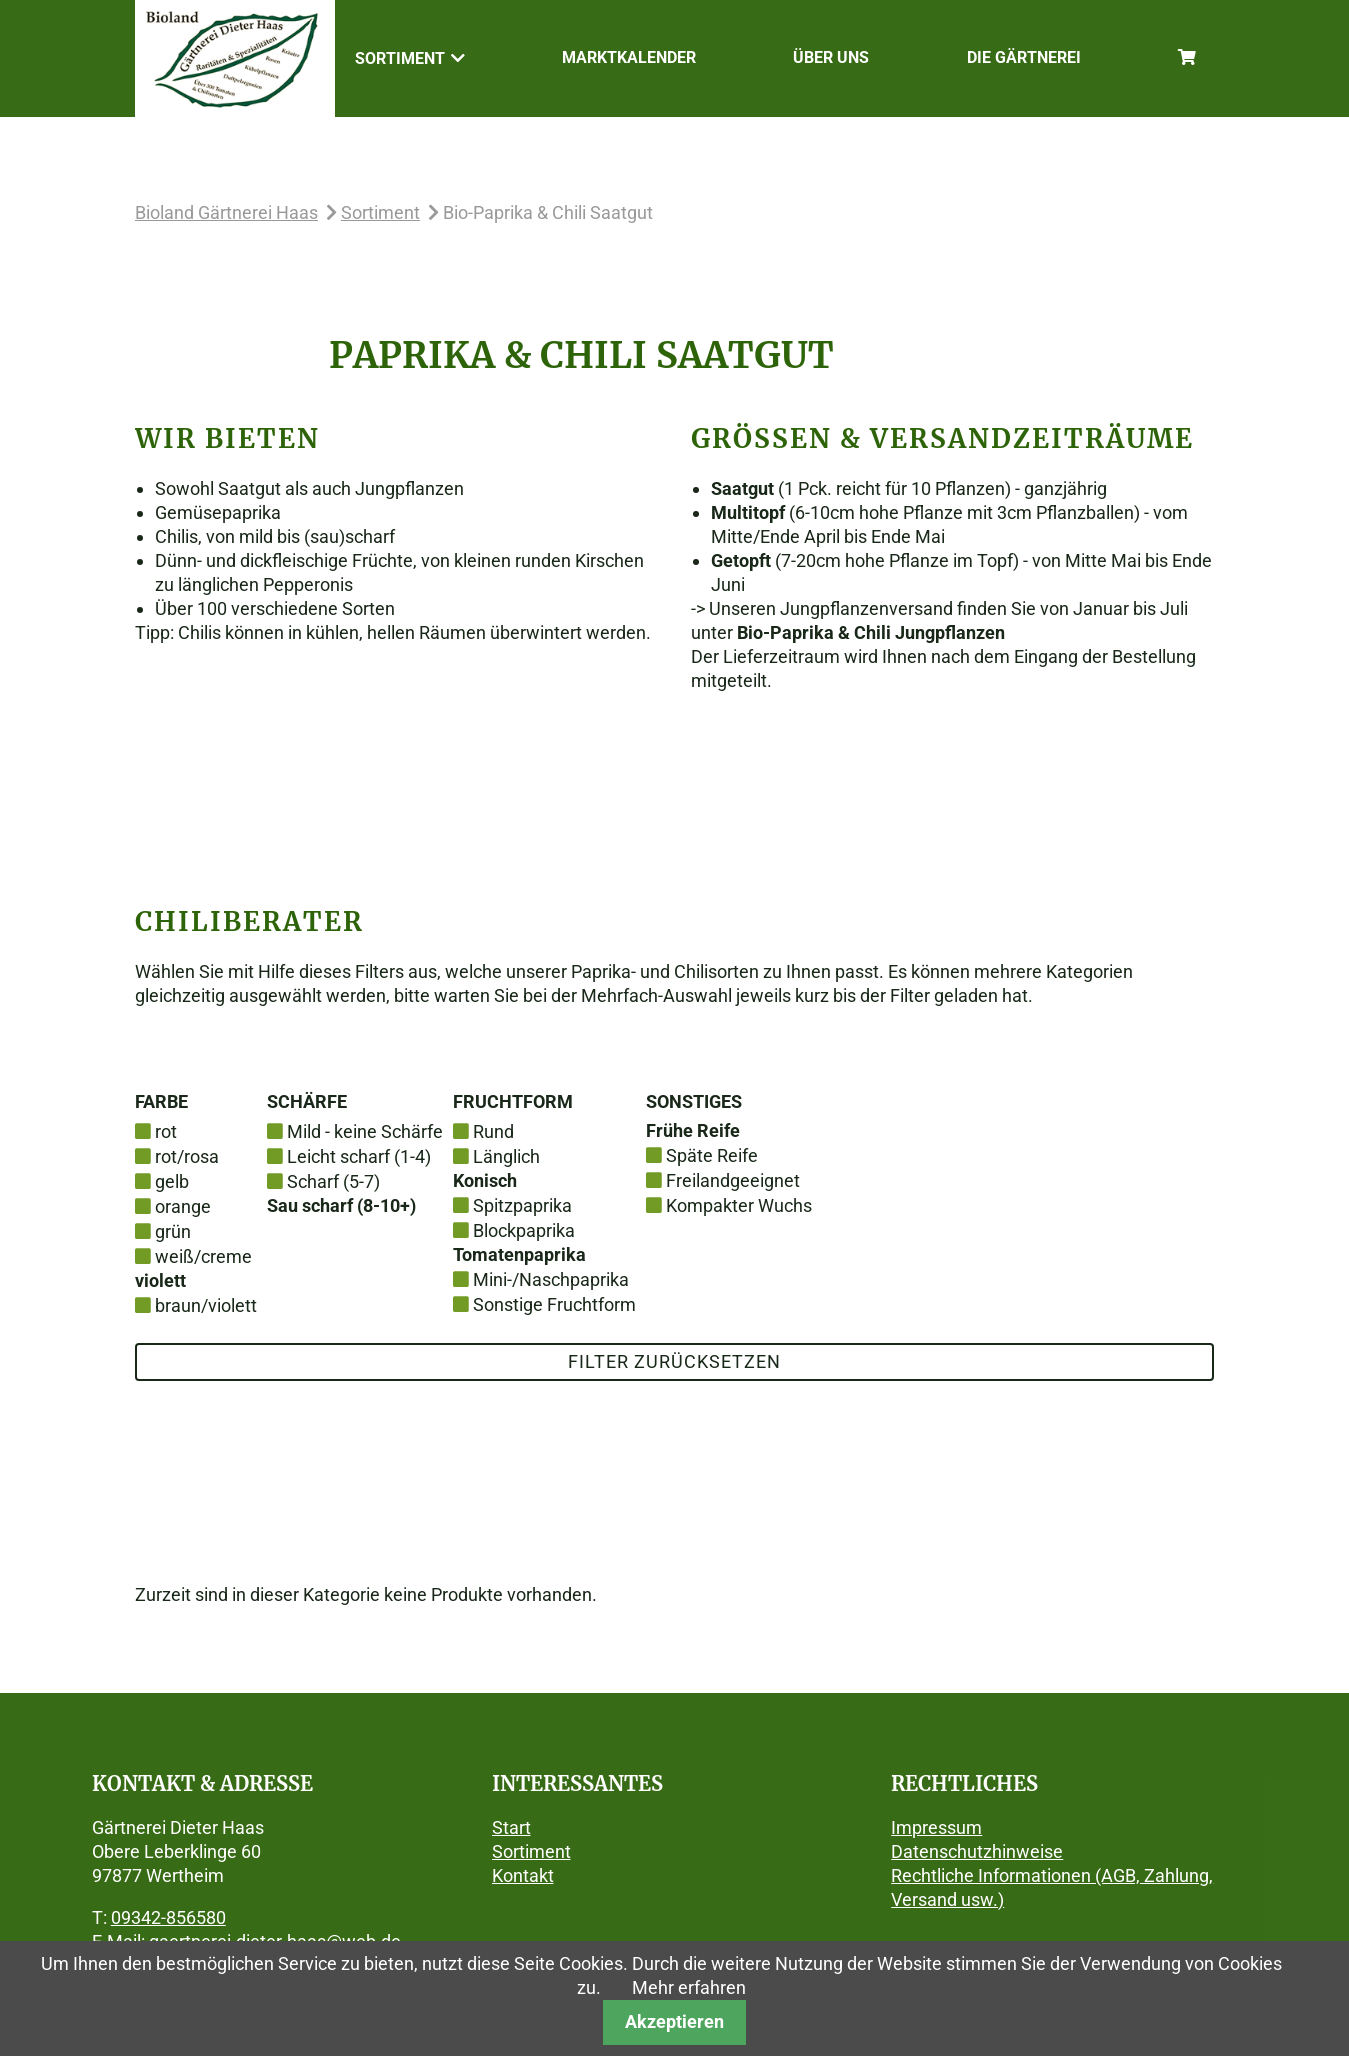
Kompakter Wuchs (739, 1205)
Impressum (936, 1827)
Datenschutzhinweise (977, 1851)
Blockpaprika (524, 1230)
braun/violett (206, 1305)
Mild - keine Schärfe (365, 1131)
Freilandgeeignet (733, 1180)
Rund (493, 1131)
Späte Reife (712, 1155)
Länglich (506, 1156)
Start (511, 1827)
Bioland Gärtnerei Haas (226, 212)
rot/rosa (187, 1156)
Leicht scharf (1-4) (359, 1156)
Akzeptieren (674, 2021)
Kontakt (523, 1875)
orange (183, 1206)
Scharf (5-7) (333, 1181)
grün (173, 1231)
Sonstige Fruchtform (554, 1304)
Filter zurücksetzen (674, 1361)
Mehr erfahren (689, 1987)
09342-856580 (168, 1917)
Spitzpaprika (522, 1205)
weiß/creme (203, 1256)
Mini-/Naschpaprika (551, 1279)
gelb (172, 1181)
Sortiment (380, 212)
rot (166, 1131)
